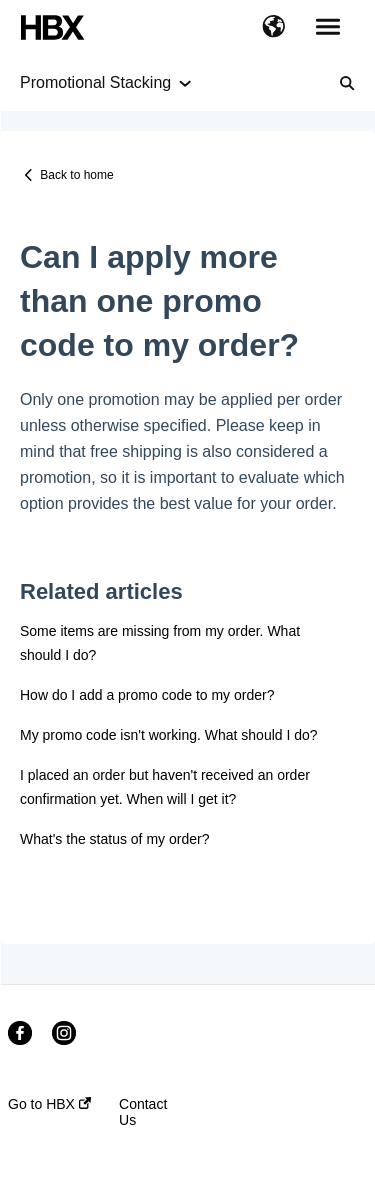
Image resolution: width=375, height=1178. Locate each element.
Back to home (76, 175)
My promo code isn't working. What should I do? (169, 735)
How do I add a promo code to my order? (147, 695)
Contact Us (143, 1112)
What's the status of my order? (114, 839)
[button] (273, 28)
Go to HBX (49, 1104)
